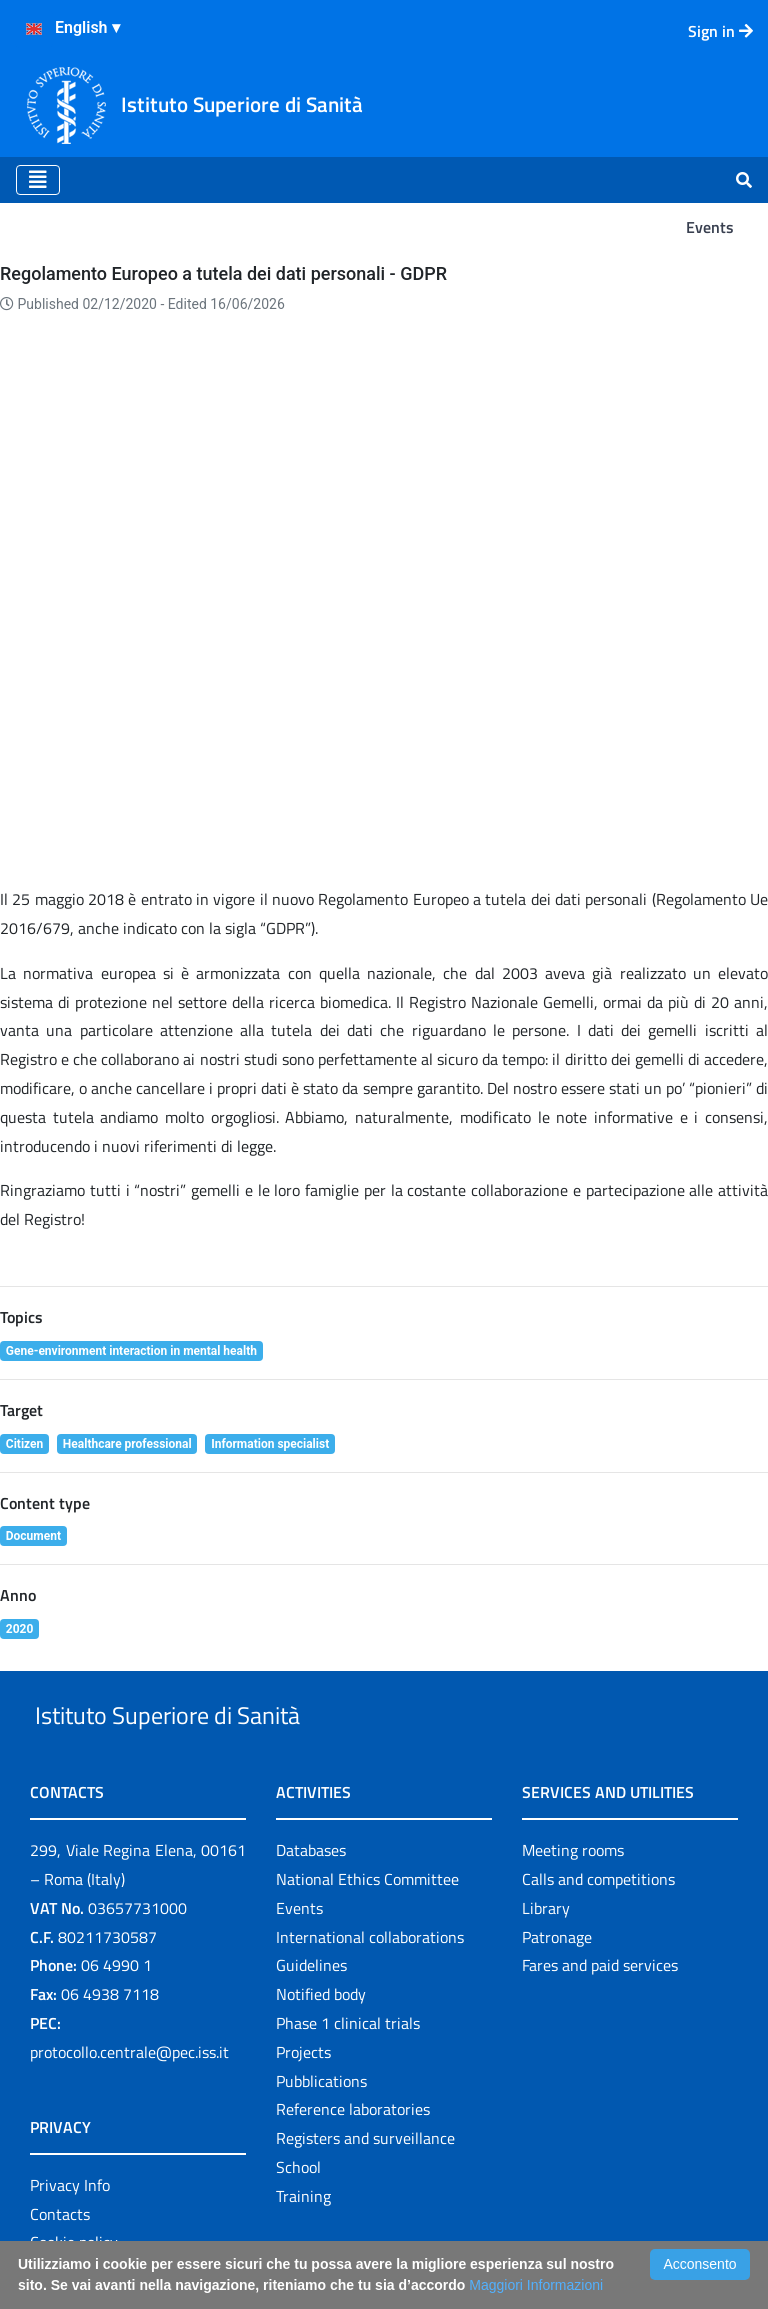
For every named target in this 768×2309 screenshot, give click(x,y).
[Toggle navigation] (38, 180)
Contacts (60, 2098)
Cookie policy (74, 2127)
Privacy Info (70, 2070)
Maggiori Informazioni (536, 2285)
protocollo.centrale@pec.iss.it (129, 1937)
